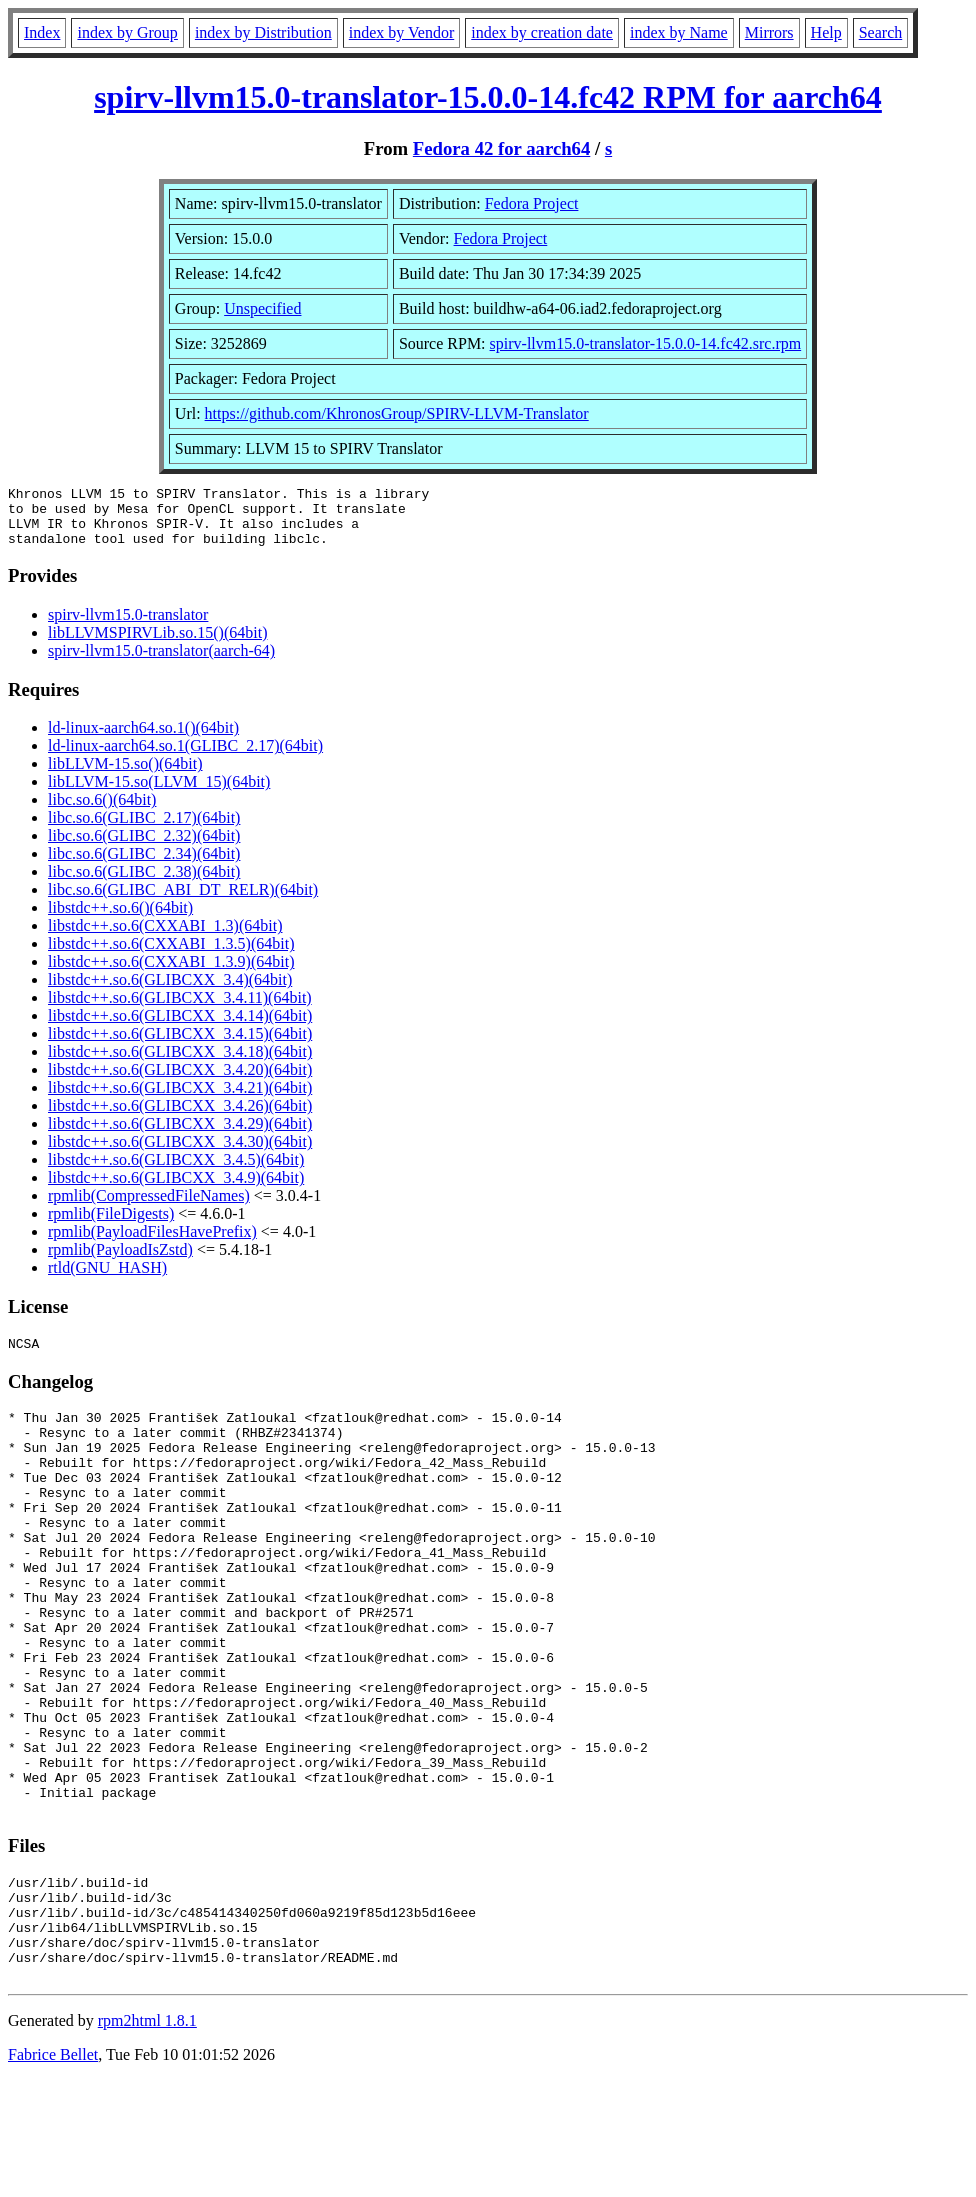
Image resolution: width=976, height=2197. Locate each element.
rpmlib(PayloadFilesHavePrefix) (152, 1243)
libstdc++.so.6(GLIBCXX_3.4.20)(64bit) (180, 1081)
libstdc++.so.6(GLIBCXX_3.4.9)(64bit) (176, 1189)
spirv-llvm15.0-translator (128, 626)
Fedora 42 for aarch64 (501, 148)
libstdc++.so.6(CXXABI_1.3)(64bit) (165, 937)
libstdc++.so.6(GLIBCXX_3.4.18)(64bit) (180, 1063)
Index (42, 32)
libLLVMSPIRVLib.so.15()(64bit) (157, 644)
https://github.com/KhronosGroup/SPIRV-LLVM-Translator (397, 413)
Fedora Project (532, 203)
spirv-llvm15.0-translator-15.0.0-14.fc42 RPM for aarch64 (488, 97)
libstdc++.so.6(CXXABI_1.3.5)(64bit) (171, 955)
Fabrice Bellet (53, 2171)
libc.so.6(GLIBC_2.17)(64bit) (144, 829)
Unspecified (262, 308)
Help (826, 32)
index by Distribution (263, 32)
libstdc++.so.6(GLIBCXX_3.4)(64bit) (170, 991)
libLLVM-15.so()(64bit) (125, 775)
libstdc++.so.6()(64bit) (120, 919)
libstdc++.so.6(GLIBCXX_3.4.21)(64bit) (180, 1099)
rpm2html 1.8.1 (147, 2137)
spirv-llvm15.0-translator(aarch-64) (161, 662)
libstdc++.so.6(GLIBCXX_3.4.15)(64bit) (180, 1045)
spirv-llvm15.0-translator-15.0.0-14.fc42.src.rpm (646, 343)
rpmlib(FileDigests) (111, 1225)
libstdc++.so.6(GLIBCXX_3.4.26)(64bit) (180, 1117)
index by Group (127, 32)
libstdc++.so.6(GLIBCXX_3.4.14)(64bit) (180, 1027)
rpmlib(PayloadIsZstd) (120, 1261)
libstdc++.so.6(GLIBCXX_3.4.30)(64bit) (180, 1153)
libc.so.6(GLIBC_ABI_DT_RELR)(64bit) (183, 901)
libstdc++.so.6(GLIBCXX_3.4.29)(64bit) (180, 1135)
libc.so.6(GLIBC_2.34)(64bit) (144, 865)
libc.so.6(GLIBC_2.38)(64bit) (144, 883)
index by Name (679, 32)
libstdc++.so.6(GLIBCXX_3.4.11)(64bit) (180, 1009)
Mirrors (769, 32)
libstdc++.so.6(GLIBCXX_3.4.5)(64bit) (176, 1171)
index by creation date (542, 32)
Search (881, 32)
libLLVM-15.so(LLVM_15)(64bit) (159, 793)
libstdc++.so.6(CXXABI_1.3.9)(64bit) (171, 973)
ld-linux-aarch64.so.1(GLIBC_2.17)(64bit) (185, 757)
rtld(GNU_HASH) (107, 1279)
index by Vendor (401, 32)
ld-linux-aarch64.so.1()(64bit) (143, 739)
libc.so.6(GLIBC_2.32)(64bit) (144, 847)
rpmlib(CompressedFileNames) (149, 1207)
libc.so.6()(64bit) (102, 811)
